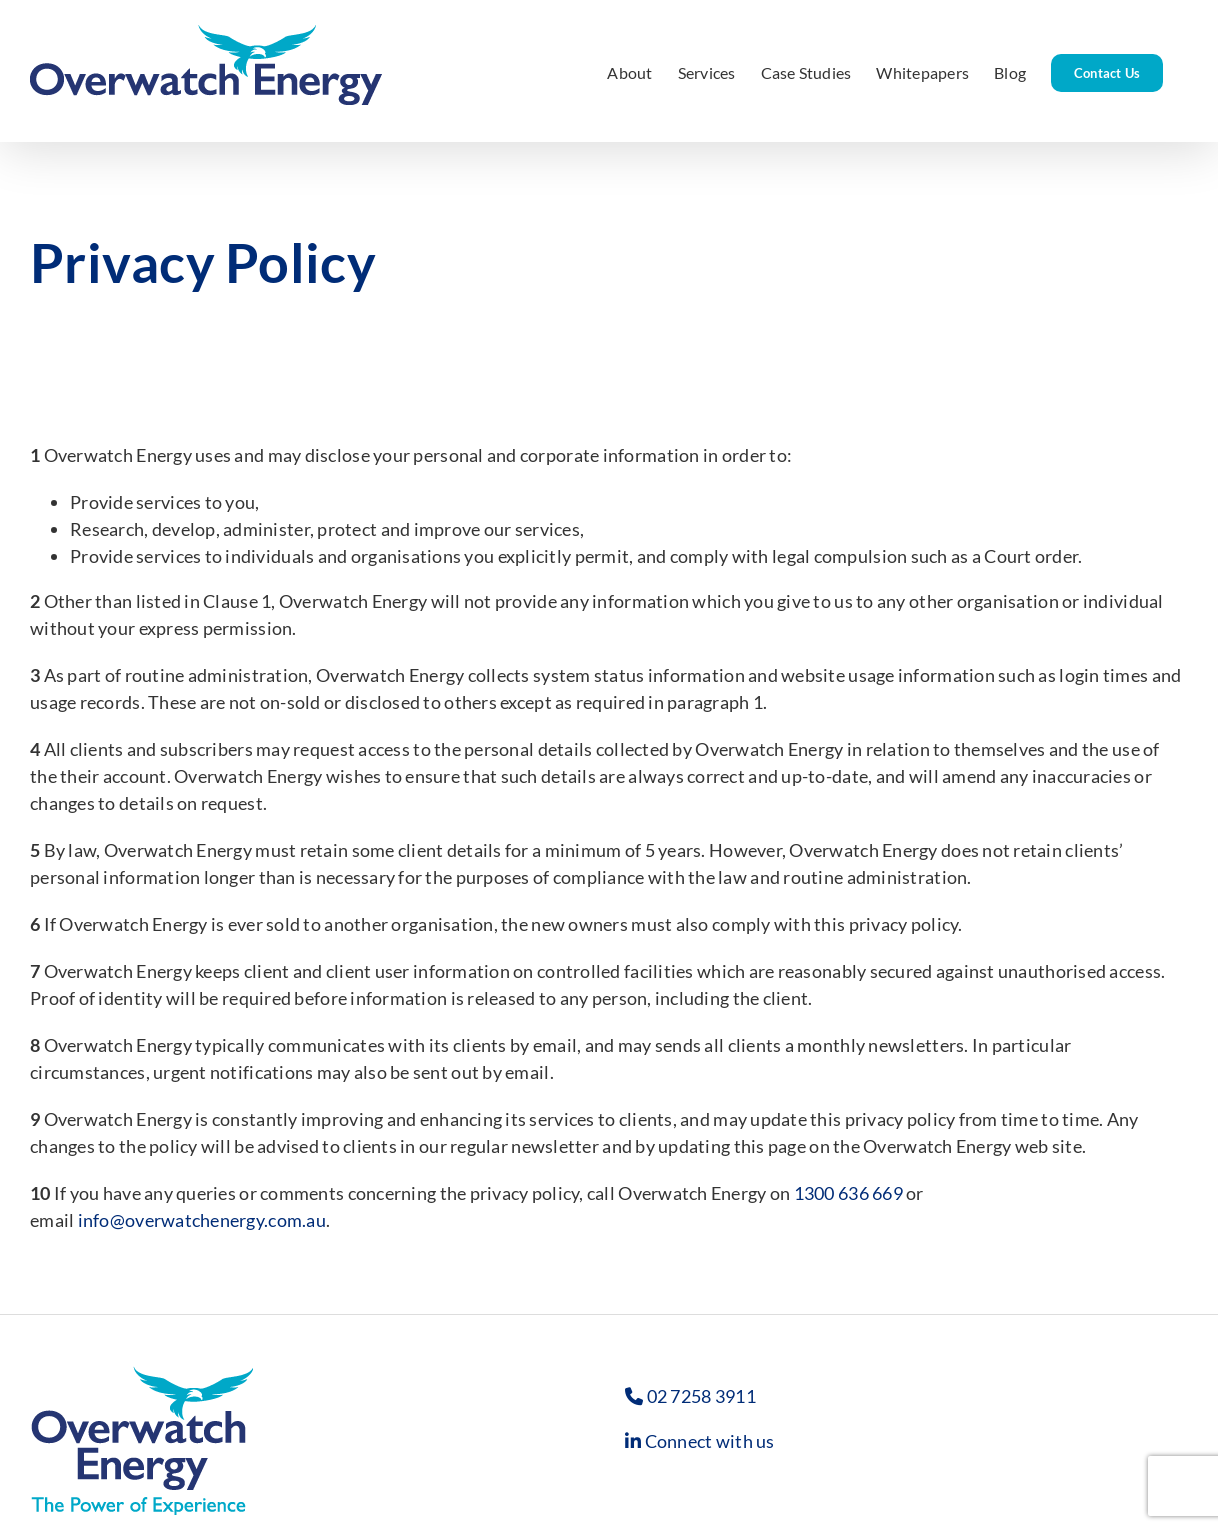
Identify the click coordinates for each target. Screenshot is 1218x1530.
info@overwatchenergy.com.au (202, 1220)
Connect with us (710, 1441)
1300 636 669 (848, 1193)
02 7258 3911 (701, 1396)
